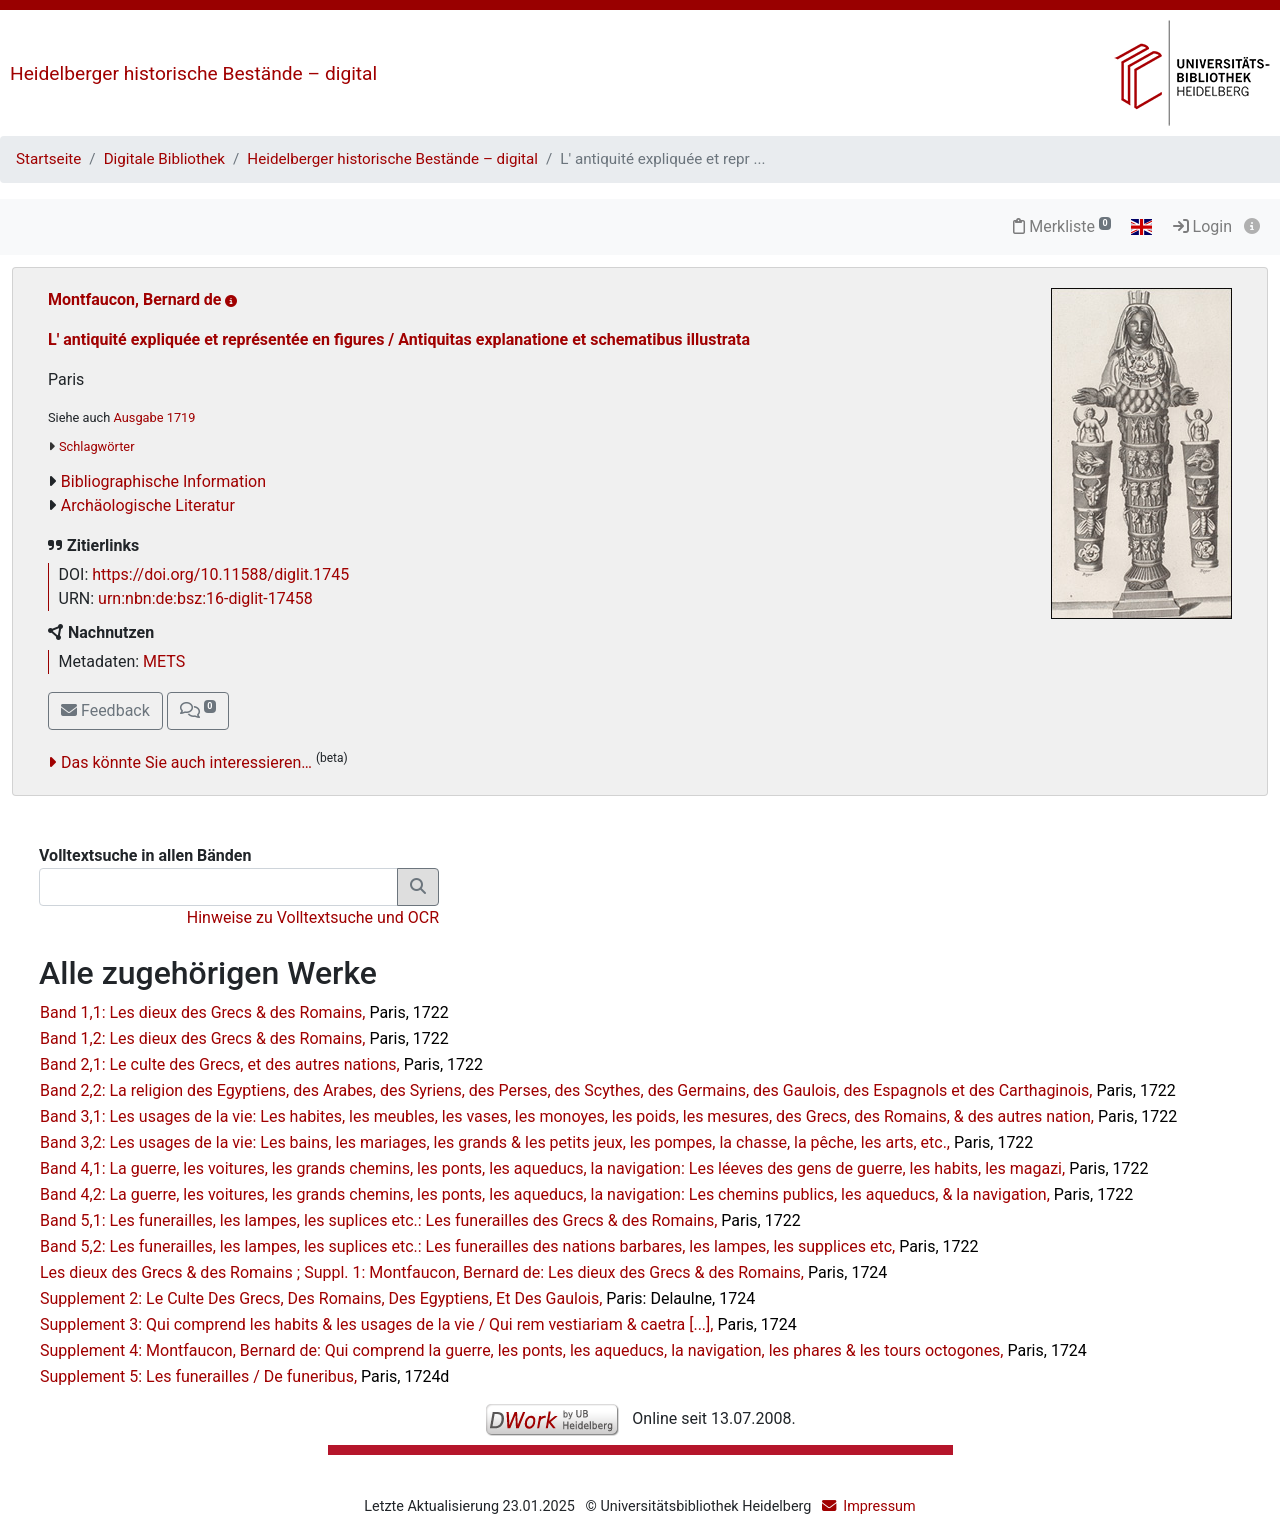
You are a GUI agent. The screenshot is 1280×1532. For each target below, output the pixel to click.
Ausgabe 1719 (154, 417)
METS (164, 661)
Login (1202, 226)
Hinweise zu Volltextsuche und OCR (313, 917)
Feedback (105, 710)
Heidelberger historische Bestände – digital (193, 73)
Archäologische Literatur (148, 505)
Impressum (879, 1506)
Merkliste (1062, 226)
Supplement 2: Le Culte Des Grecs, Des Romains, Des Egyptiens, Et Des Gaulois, (397, 1298)
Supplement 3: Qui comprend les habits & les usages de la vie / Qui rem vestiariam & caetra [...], (418, 1324)
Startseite (48, 159)
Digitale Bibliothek (164, 159)
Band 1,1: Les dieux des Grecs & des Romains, (244, 1012)
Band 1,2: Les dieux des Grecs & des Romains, (244, 1038)
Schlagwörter (96, 446)
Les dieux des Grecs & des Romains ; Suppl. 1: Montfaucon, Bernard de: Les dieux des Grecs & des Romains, (463, 1272)
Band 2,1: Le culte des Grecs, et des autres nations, (261, 1064)
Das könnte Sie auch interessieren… (186, 762)
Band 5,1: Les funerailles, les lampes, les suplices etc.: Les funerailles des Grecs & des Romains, (420, 1220)
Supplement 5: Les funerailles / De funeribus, (244, 1376)
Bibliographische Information (163, 481)
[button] (198, 711)
